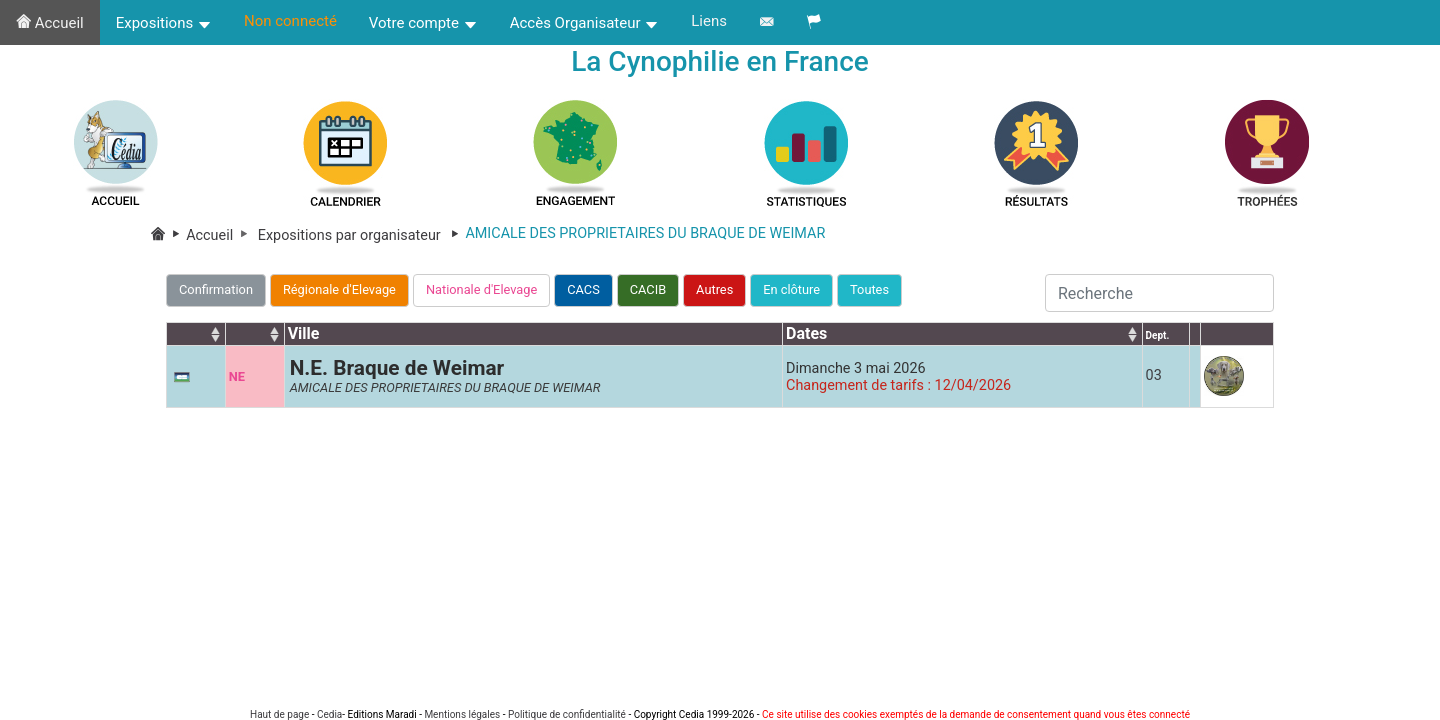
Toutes (869, 289)
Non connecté (290, 21)
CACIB (648, 289)
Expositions (164, 23)
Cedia (329, 714)
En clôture (791, 289)
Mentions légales (462, 714)
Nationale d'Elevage (481, 289)
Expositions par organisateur (362, 235)
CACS (583, 289)
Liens (709, 21)
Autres (714, 289)
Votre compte (423, 23)
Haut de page (279, 714)
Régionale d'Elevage (339, 289)
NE (237, 376)
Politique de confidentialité (567, 714)
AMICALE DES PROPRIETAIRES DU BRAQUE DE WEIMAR (445, 387)
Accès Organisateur (585, 23)
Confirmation (216, 289)
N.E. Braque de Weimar (397, 368)
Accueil (50, 23)
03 (1154, 375)
